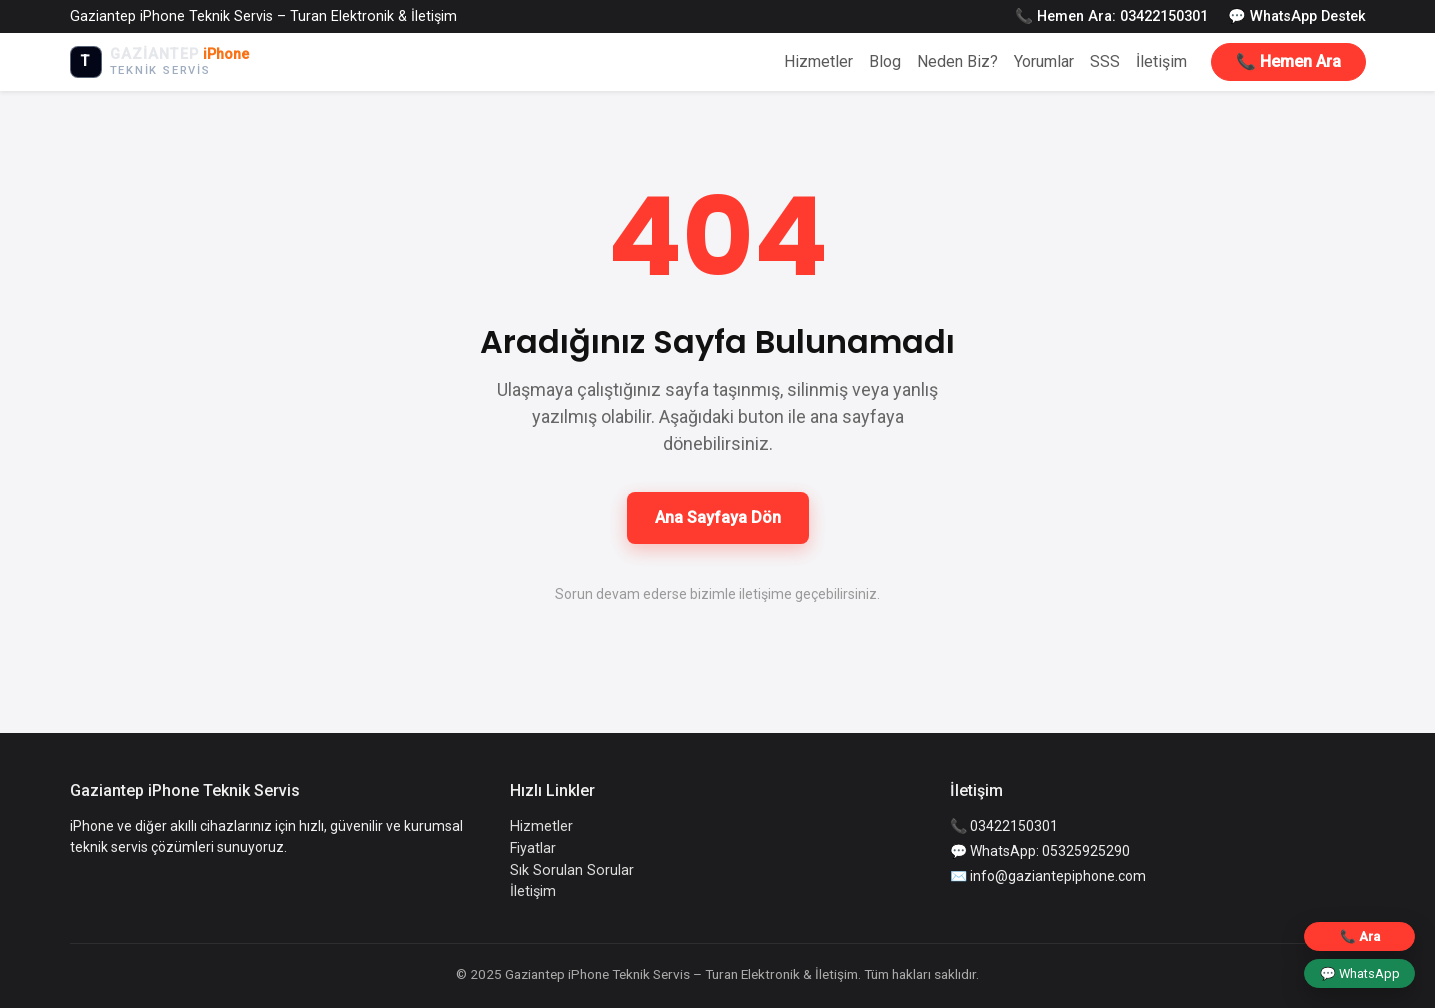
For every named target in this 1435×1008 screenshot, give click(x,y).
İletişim (1161, 61)
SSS (1105, 61)
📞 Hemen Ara (1288, 61)
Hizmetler (818, 61)
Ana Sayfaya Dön (718, 517)
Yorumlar (1044, 61)
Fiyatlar (533, 848)
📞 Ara (1360, 936)
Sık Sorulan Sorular (572, 870)
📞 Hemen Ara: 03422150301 (1111, 16)
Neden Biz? (957, 61)
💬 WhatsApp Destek (1297, 16)
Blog (885, 61)
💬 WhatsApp (1360, 973)
